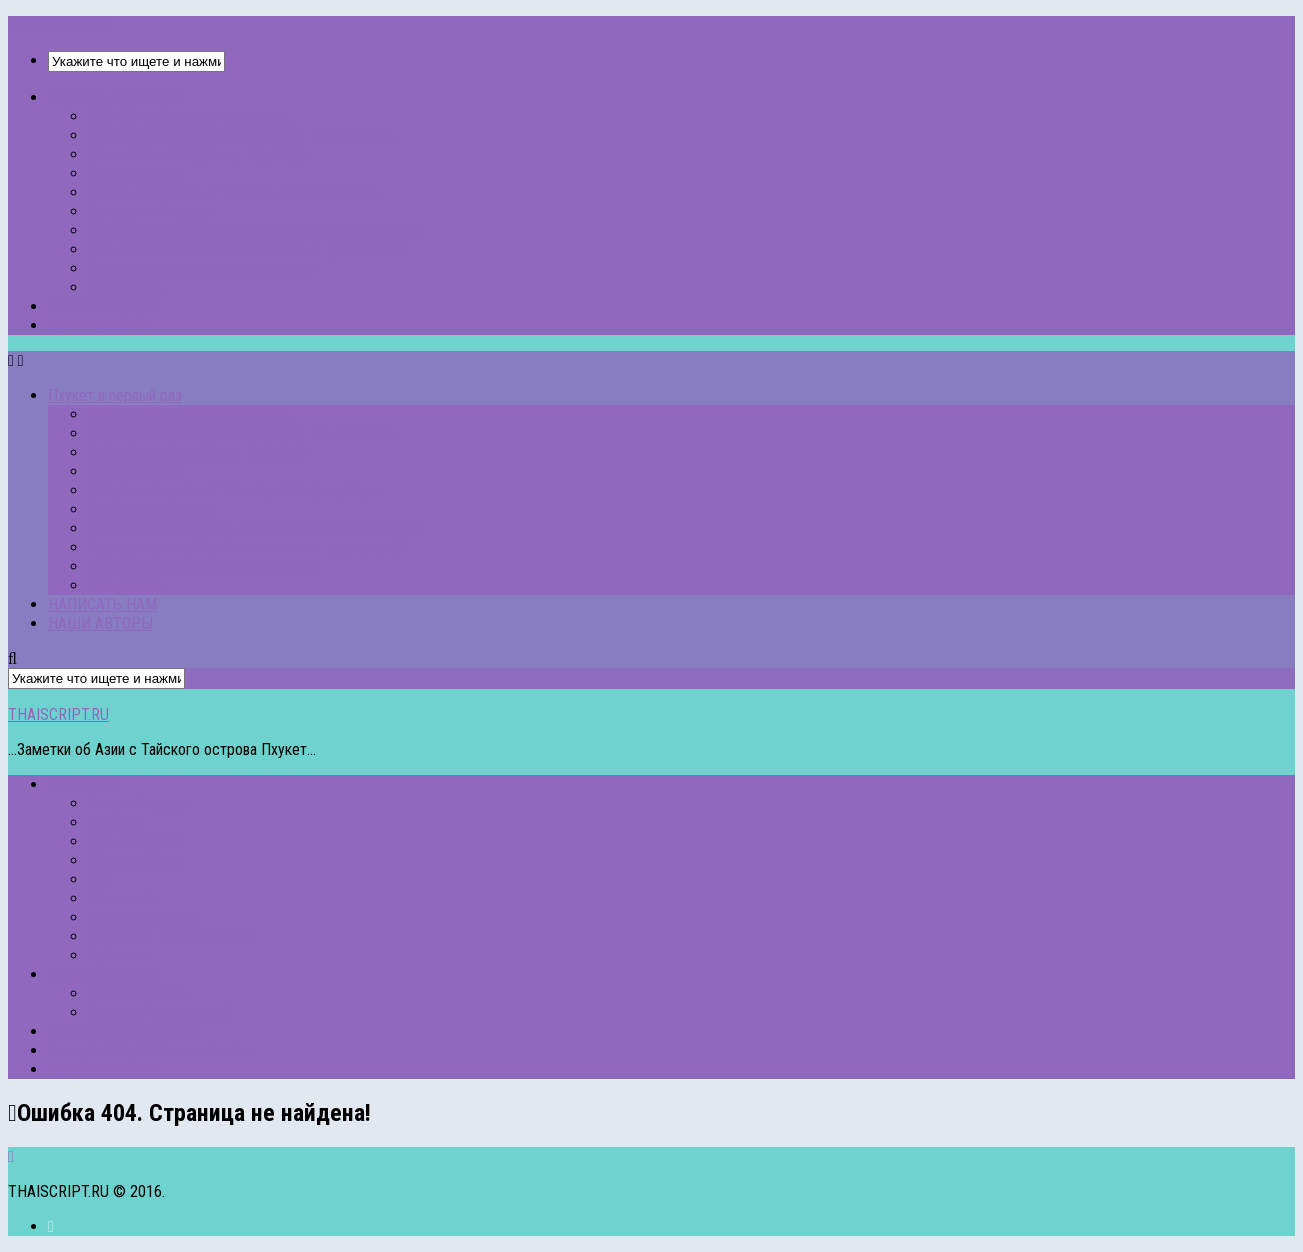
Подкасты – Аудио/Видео (172, 936)
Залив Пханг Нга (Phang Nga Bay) (197, 154)
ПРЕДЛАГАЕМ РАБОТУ (123, 1031)
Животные (121, 898)
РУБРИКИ (81, 784)
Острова (115, 822)
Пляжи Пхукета (138, 803)
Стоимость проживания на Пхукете (201, 268)
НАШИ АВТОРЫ (100, 325)
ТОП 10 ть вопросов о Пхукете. (189, 116)
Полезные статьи (144, 917)
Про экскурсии (136, 841)
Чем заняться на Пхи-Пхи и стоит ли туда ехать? (245, 249)
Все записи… (128, 287)
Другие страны (137, 860)
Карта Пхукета (135, 173)
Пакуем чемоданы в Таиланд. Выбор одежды (235, 192)
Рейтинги (117, 955)
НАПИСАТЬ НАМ (102, 306)
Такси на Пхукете (104, 1069)
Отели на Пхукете (104, 974)
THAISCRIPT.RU (58, 25)
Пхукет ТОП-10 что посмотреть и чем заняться (242, 135)
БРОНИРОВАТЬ (139, 993)
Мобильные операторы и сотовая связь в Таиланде (254, 230)
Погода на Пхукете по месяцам (149, 1050)
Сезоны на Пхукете (150, 211)
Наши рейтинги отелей (160, 1012)
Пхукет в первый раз (115, 97)
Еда (100, 879)
